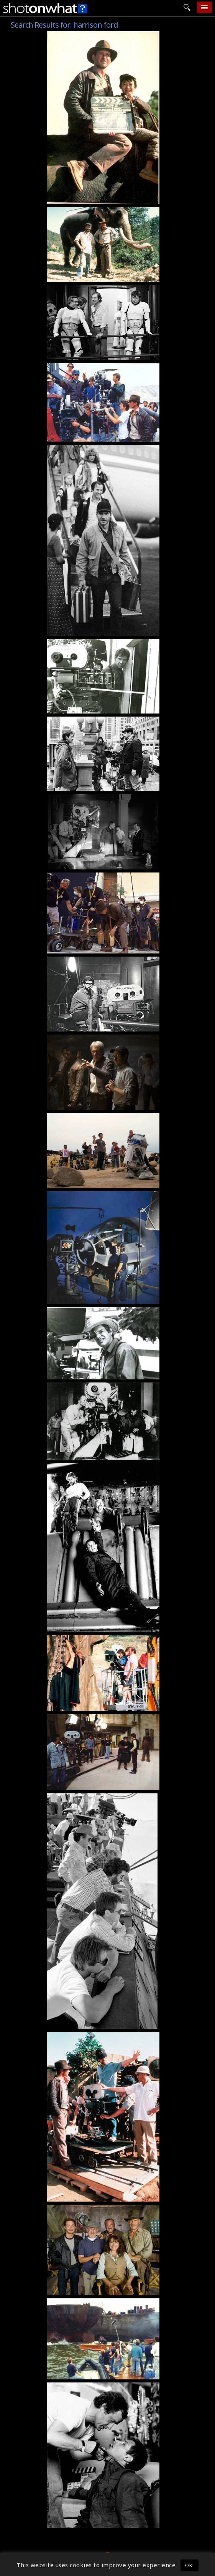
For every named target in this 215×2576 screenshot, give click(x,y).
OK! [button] (189, 2565)
